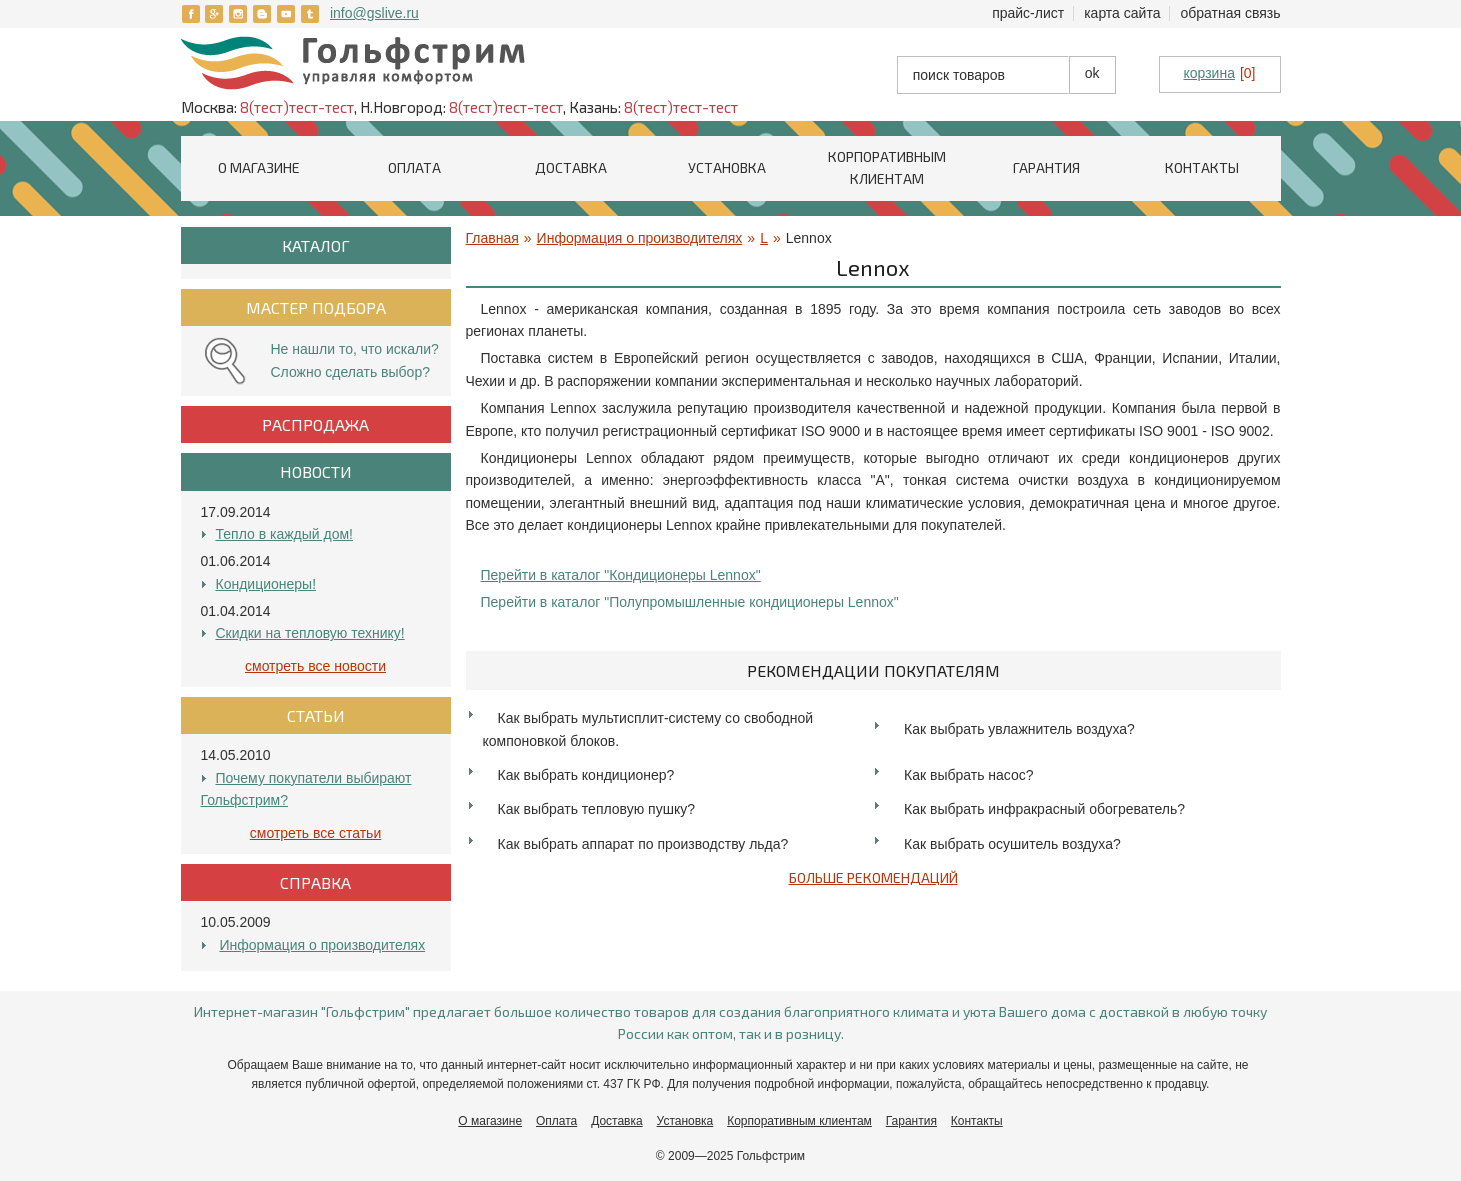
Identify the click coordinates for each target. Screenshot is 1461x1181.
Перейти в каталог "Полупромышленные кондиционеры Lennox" (690, 602)
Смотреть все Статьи (315, 833)
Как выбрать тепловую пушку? (596, 809)
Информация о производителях (322, 945)
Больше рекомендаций (873, 877)
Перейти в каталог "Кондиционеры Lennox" (621, 575)
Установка (727, 167)
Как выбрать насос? (969, 775)
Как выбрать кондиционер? (586, 775)
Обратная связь (1230, 13)
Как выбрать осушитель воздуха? (1012, 844)
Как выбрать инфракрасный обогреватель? (1044, 809)
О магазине (259, 167)
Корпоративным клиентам (799, 1121)
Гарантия (1046, 167)
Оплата (414, 167)
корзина (1208, 73)
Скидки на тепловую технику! (310, 633)
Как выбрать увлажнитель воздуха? (1019, 729)
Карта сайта (1122, 13)
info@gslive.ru (374, 13)
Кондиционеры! (266, 584)
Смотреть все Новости (315, 666)
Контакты (1202, 167)
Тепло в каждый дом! (284, 534)
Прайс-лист (1028, 13)
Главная (492, 238)
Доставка (571, 167)
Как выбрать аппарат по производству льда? (643, 844)
